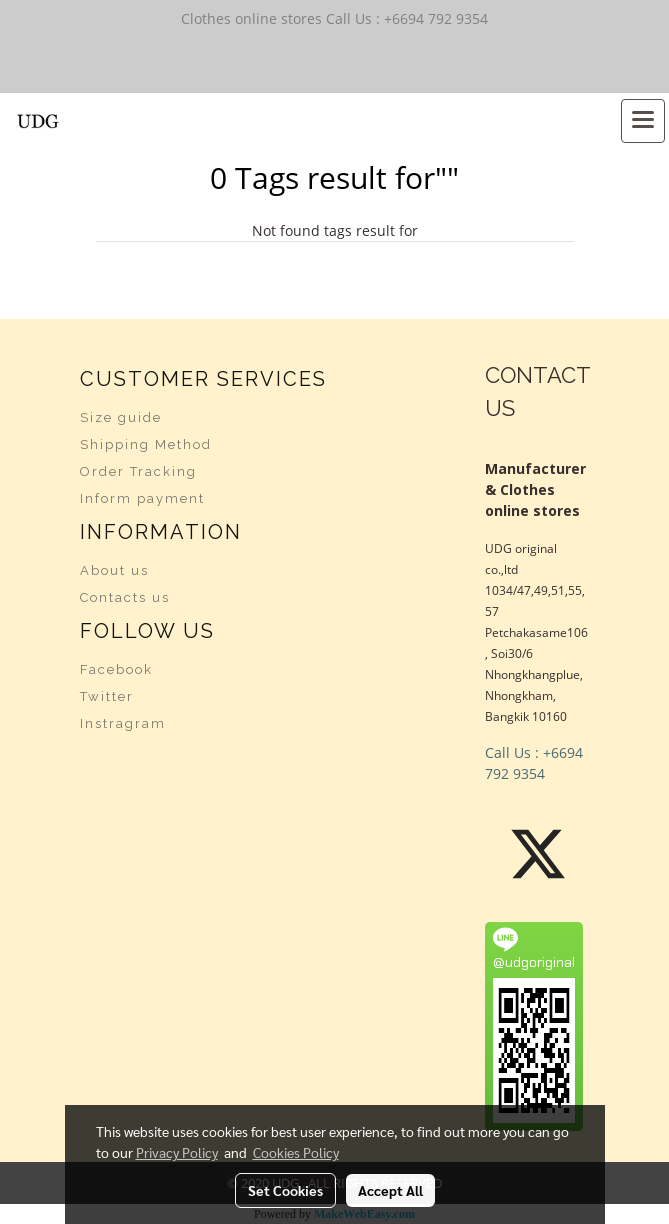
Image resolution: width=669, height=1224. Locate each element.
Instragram (123, 723)
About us (114, 570)
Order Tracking (138, 471)
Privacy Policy (177, 1152)
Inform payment (142, 498)
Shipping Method (146, 444)
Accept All (390, 1190)
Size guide (121, 417)
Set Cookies (285, 1190)
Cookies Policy (296, 1152)
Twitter (107, 696)
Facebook (116, 669)
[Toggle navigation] (643, 121)
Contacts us (125, 597)
